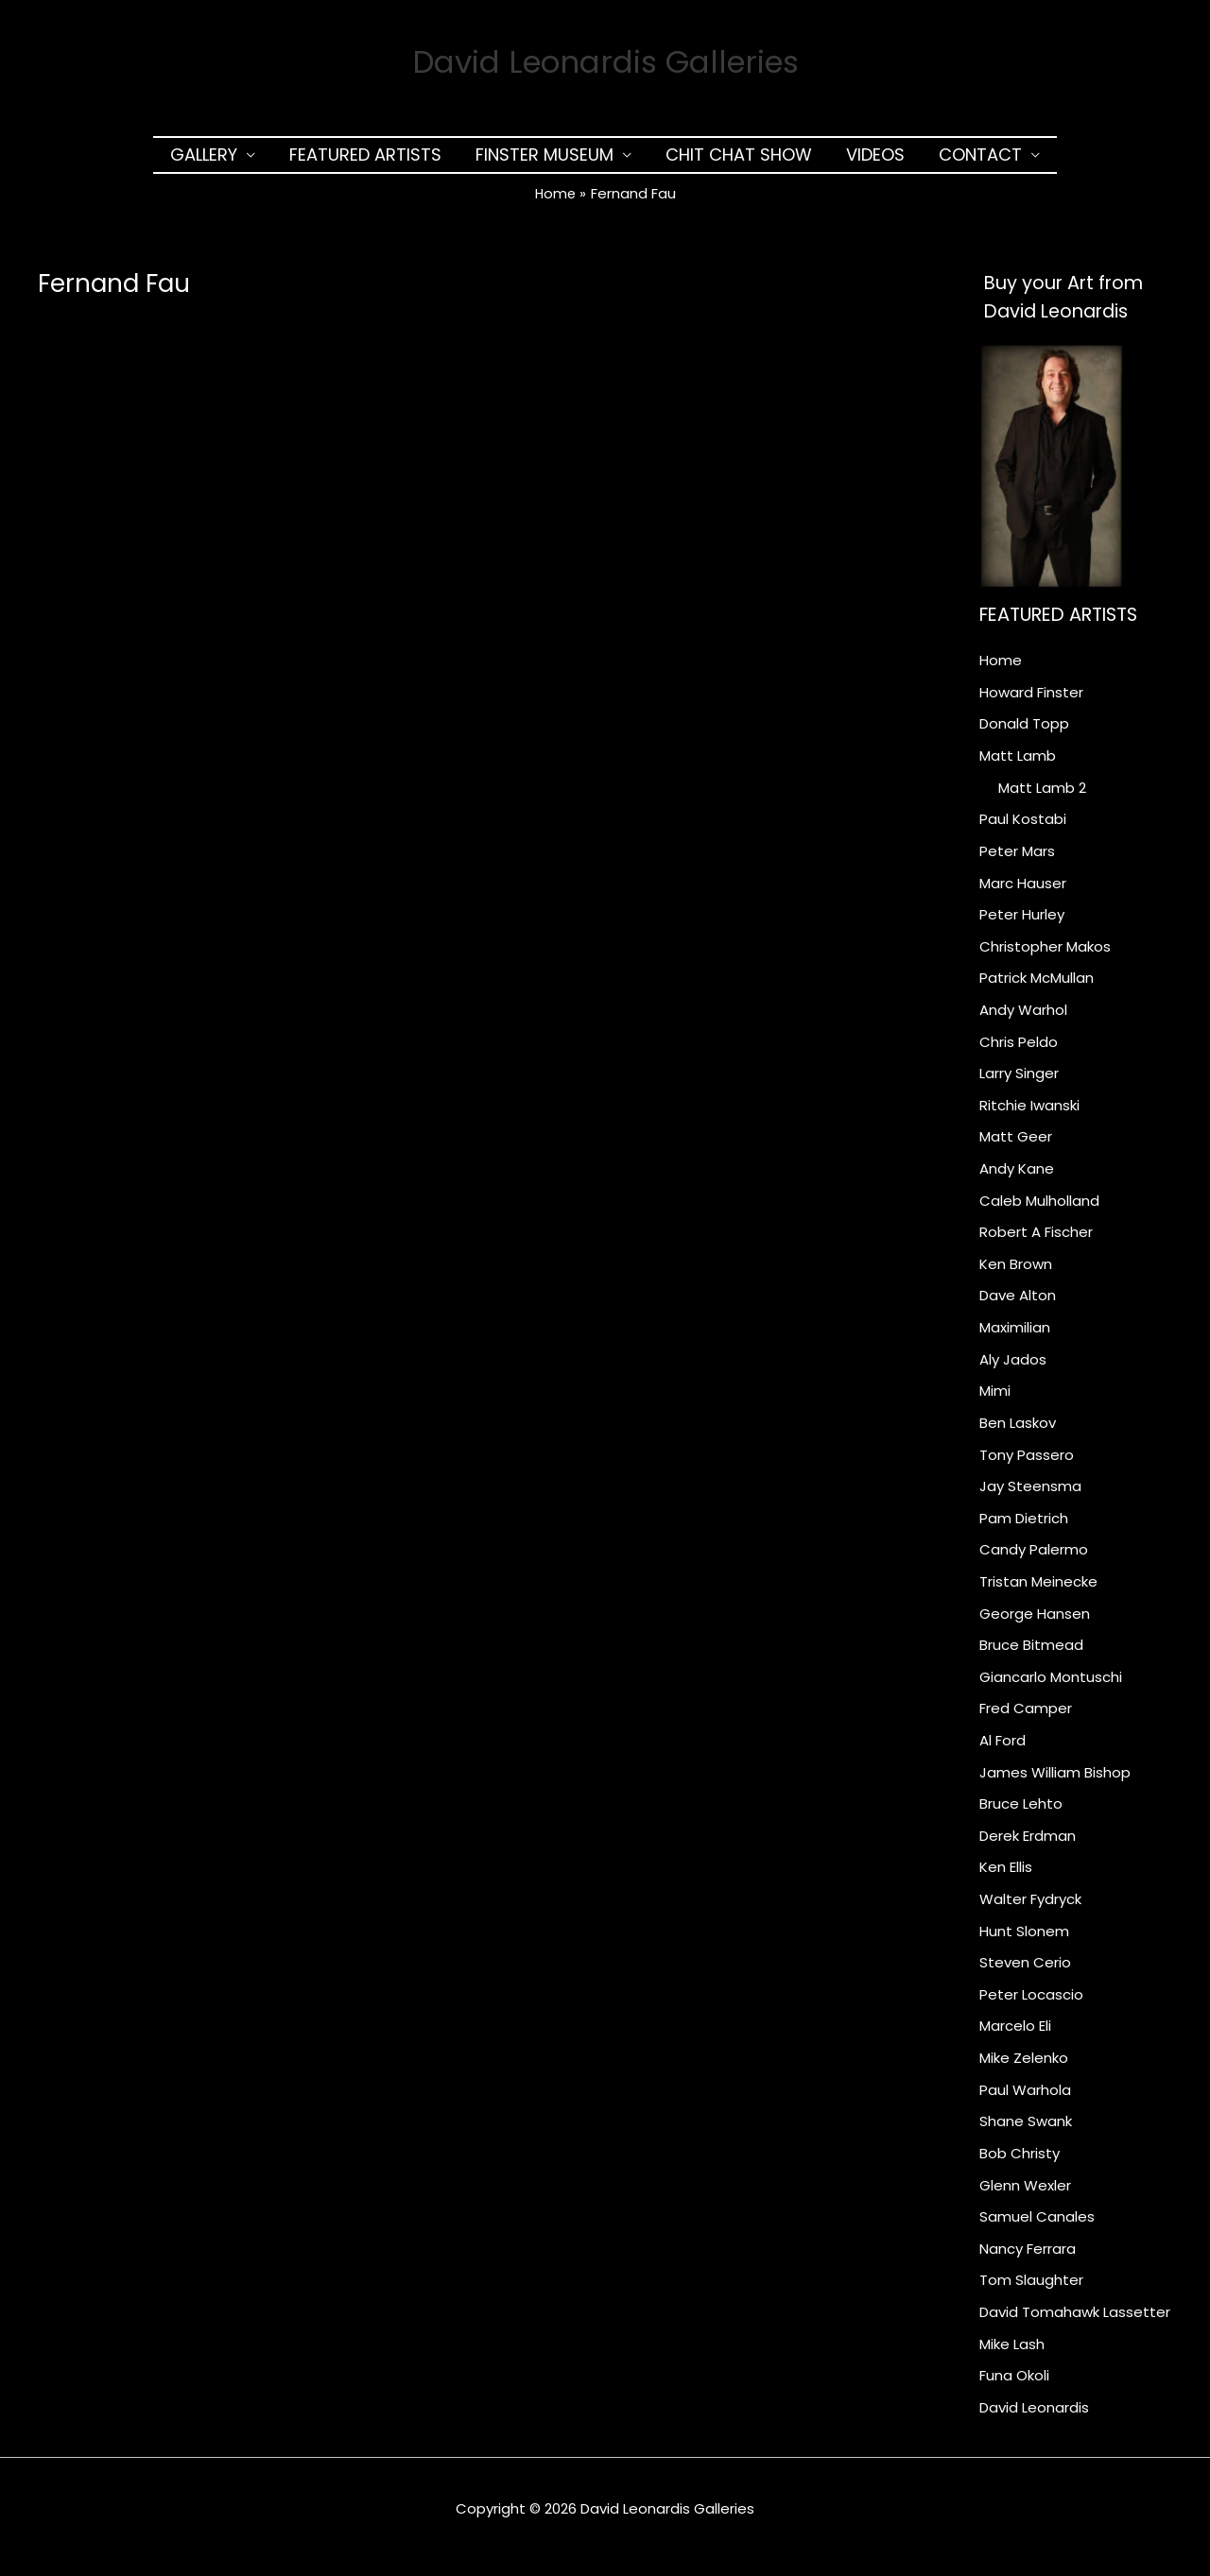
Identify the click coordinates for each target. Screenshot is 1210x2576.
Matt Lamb (1017, 764)
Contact (980, 163)
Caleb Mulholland (1039, 1211)
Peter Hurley (1021, 924)
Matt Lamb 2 (1042, 796)
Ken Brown (1015, 1274)
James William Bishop (1055, 1785)
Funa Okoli (1014, 2390)
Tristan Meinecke (1038, 1594)
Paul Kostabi (1022, 828)
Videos (875, 163)
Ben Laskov (1017, 1434)
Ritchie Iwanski (1029, 1115)
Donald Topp (1024, 732)
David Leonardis (1034, 2422)
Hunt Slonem (1024, 1944)
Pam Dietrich (1023, 1529)
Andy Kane (1016, 1179)
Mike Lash (1012, 2359)
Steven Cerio (1025, 1976)
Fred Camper (1025, 1721)
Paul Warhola (1025, 2104)
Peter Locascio (1031, 2008)
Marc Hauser (1022, 892)
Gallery (203, 163)
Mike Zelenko (1023, 2072)
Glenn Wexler (1025, 2199)
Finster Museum (544, 163)
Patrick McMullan (1036, 987)
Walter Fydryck (1030, 1912)
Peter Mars (1017, 859)
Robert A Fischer (1036, 1242)
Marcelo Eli (1015, 2040)
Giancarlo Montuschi (1050, 1689)
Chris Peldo (1018, 1051)
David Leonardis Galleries (605, 65)
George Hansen (1034, 1625)
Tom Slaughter (1031, 2295)
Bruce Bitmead (1031, 1657)
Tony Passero (1026, 1466)
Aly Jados (1012, 1370)
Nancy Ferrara (1027, 2263)
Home (1000, 668)
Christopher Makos (1045, 956)
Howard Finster (1031, 701)
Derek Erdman (1027, 1849)
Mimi (995, 1402)
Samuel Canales (1037, 2231)
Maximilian (1014, 1338)
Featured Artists (365, 163)
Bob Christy (1019, 2167)
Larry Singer (1019, 1083)
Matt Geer (1015, 1147)
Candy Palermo (1033, 1561)
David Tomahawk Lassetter (1074, 2327)
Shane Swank (1025, 2135)
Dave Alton (1017, 1306)
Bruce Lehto (1021, 1817)
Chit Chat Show (739, 163)
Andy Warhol (1023, 1019)
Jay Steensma (1030, 1497)
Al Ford (1002, 1752)
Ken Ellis (1005, 1880)
